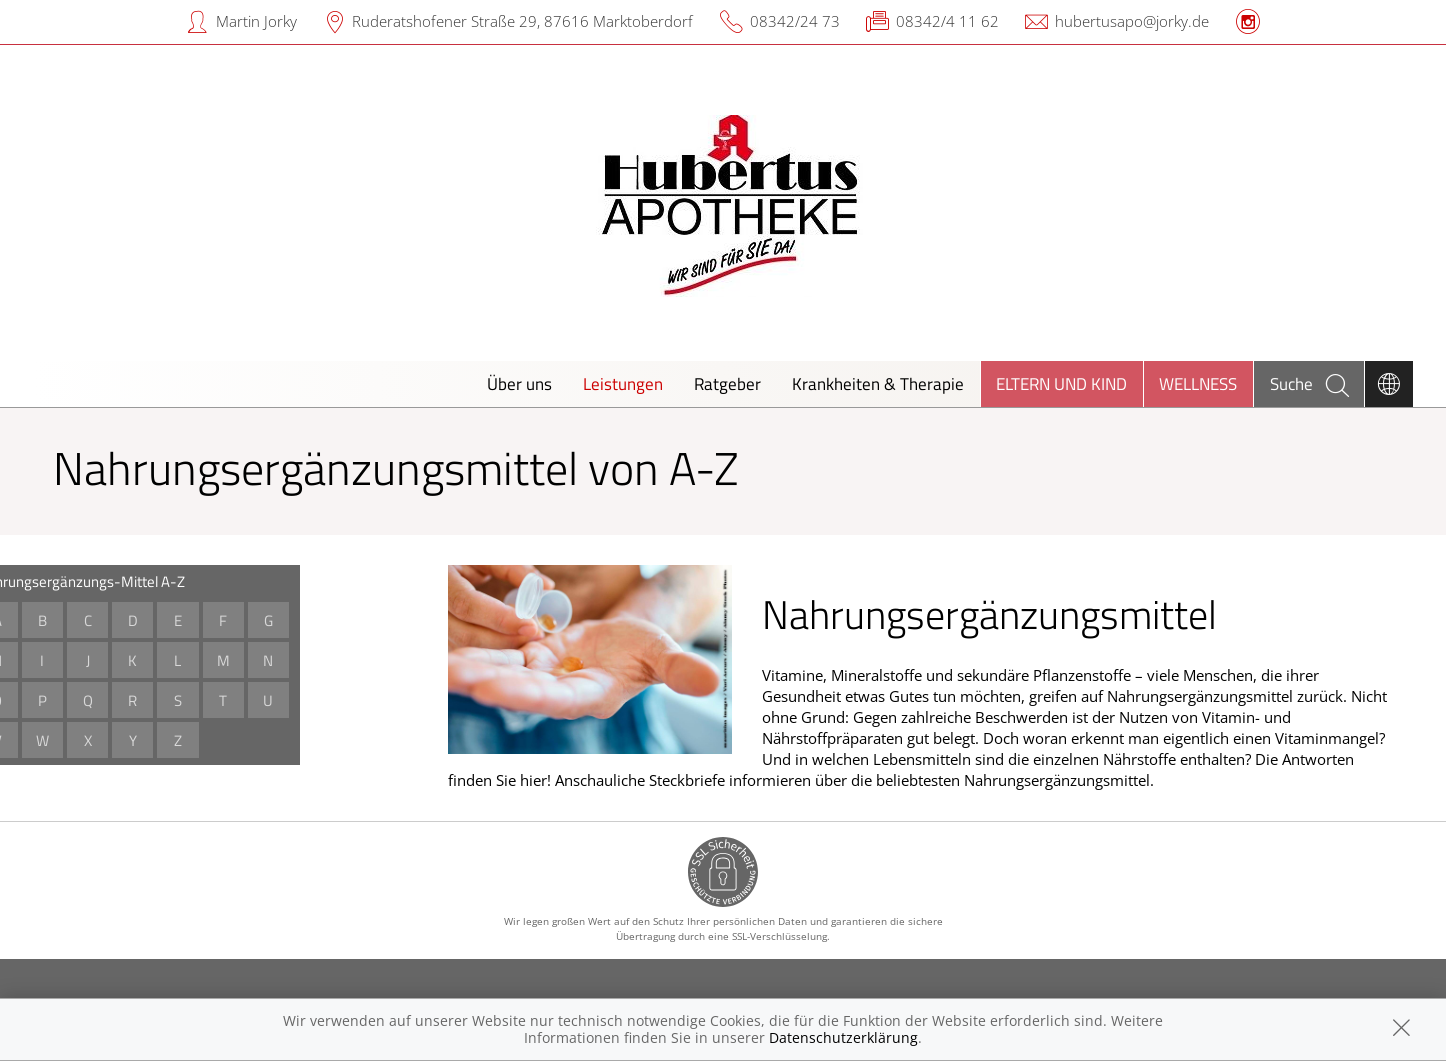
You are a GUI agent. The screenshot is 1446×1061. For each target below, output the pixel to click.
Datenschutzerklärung (843, 1037)
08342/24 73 (795, 21)
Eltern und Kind (1061, 383)
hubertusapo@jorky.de (1132, 21)
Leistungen (623, 383)
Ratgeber (727, 383)
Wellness (1198, 383)
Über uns (519, 383)
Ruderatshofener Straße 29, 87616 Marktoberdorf (522, 21)
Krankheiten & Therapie (878, 383)
